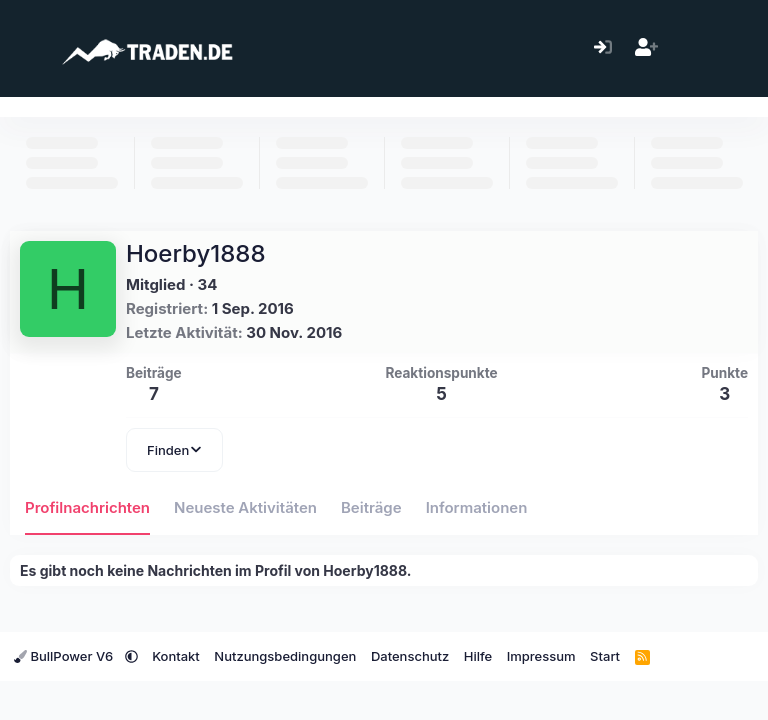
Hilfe (478, 656)
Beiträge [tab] (371, 507)
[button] (131, 656)
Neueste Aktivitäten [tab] (245, 507)
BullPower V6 (65, 656)
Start (605, 656)
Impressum (541, 656)
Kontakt (176, 656)
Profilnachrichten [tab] (87, 507)
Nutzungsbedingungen (285, 656)
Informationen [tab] (477, 507)
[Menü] (27, 48)
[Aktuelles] (689, 48)
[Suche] (732, 48)
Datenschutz (410, 656)
